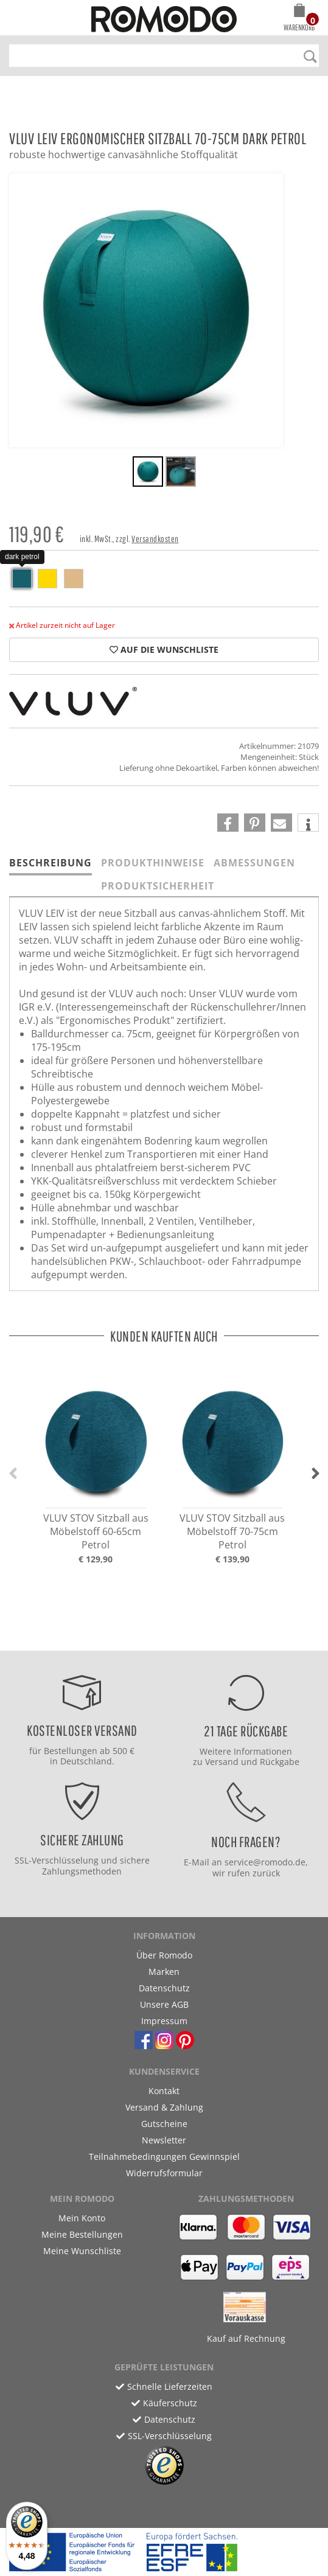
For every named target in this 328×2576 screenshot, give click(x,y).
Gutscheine (164, 2123)
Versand (222, 1761)
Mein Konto (81, 2218)
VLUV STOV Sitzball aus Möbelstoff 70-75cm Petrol (232, 1531)
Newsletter (164, 2140)
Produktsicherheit (157, 886)
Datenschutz (164, 1988)
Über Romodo (164, 1955)
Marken (164, 1971)
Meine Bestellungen (82, 2234)
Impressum (164, 2021)
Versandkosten (155, 539)
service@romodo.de (265, 1862)
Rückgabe (279, 1761)
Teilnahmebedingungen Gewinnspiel (164, 2156)
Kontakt (164, 2091)
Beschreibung (50, 862)
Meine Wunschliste (82, 2251)
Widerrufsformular (164, 2173)
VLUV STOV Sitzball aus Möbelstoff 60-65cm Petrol (95, 1531)
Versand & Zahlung (164, 2107)
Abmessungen (254, 862)
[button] (299, 19)
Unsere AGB (164, 2004)
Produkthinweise (152, 862)
